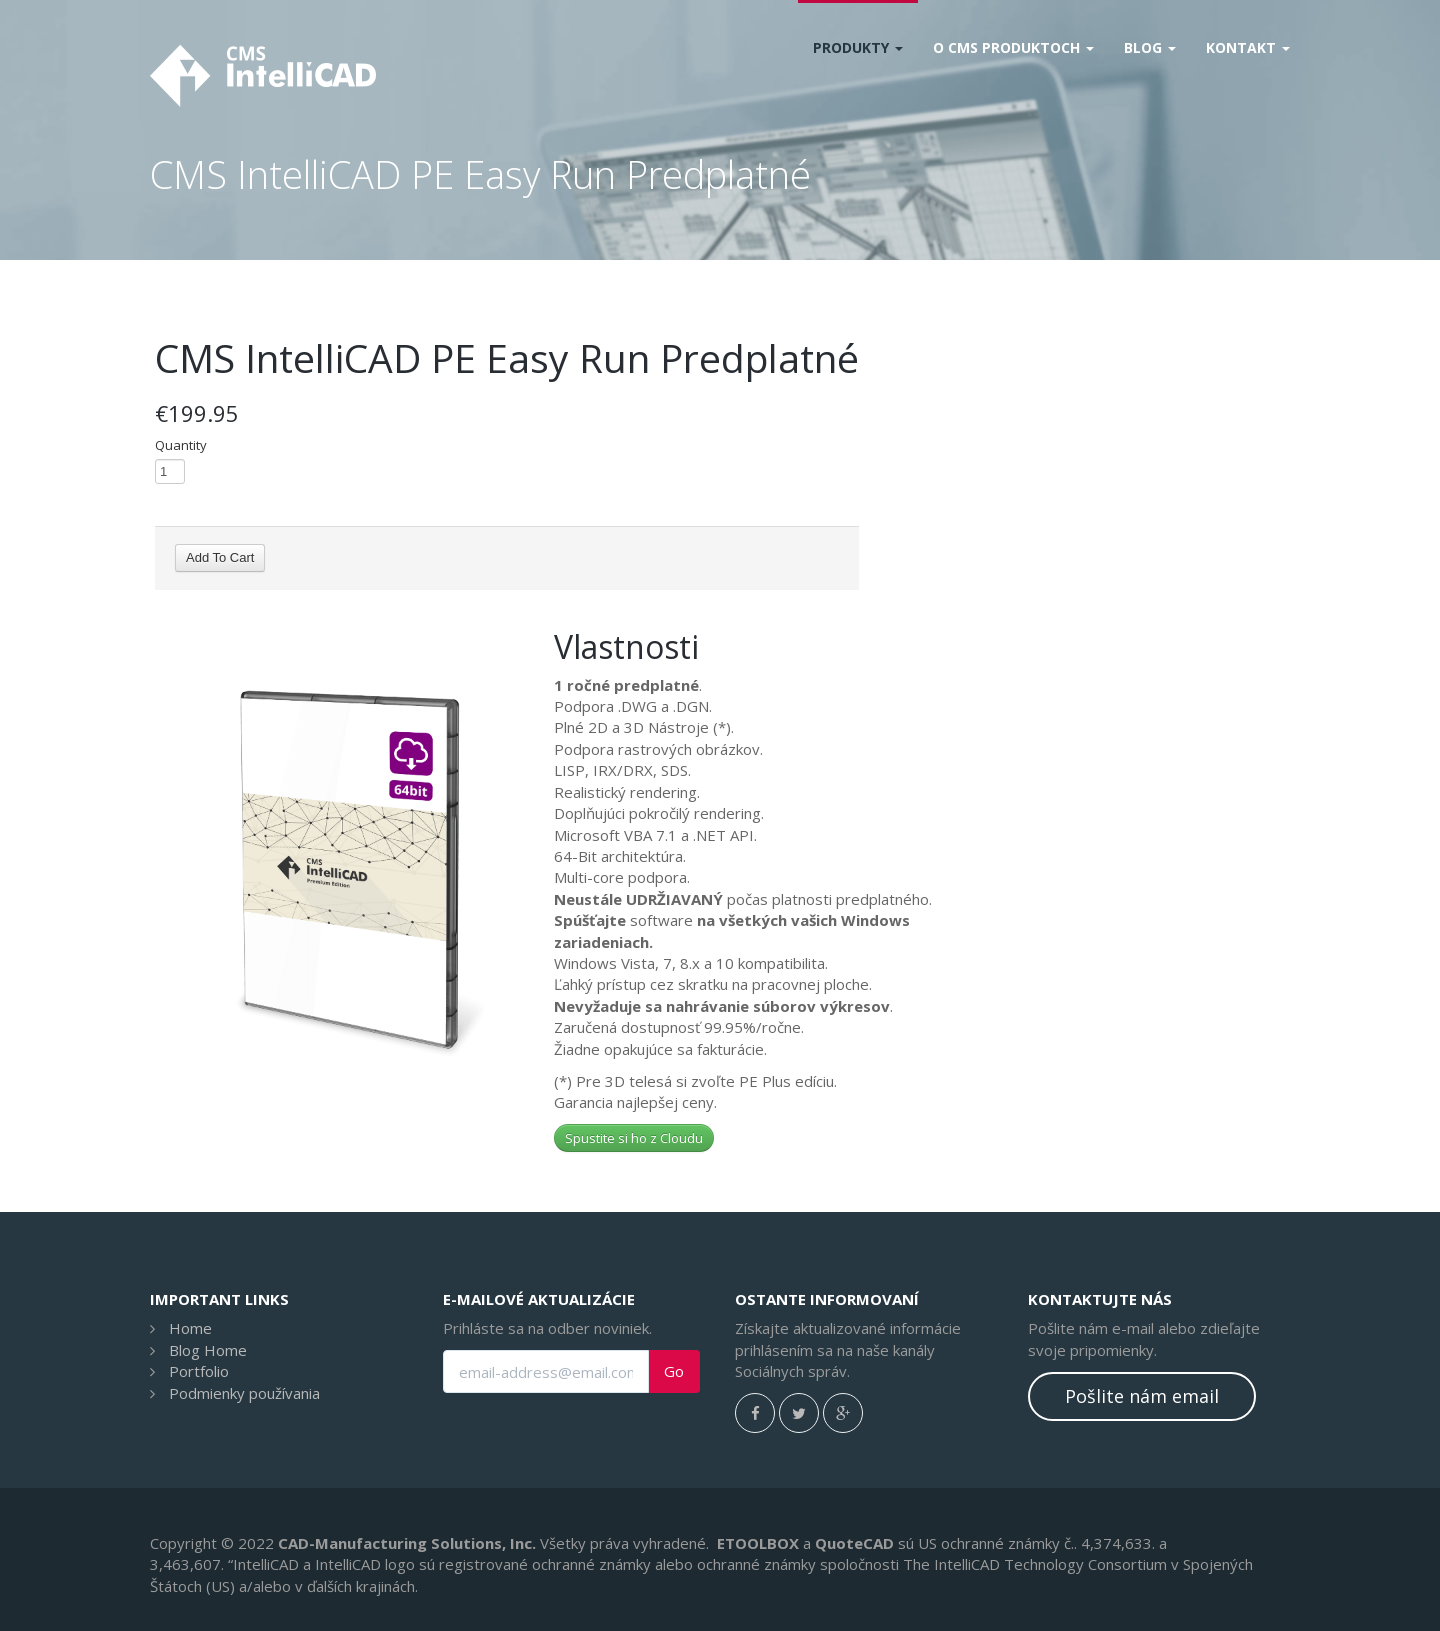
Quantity (181, 445)
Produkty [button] (858, 47)
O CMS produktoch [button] (1013, 47)
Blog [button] (1150, 47)
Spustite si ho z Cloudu (634, 1138)
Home (190, 1328)
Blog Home (208, 1350)
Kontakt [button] (1248, 47)
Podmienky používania (244, 1393)
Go (674, 1371)
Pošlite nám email (1142, 1396)
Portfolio (199, 1371)
